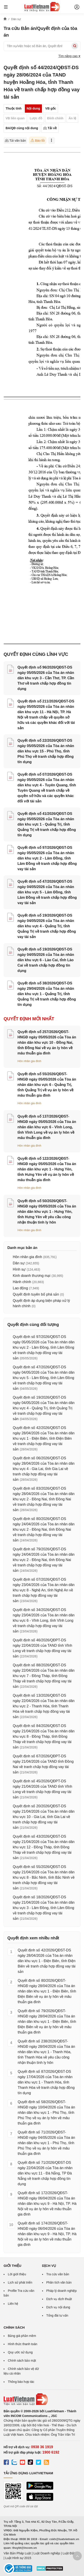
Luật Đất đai (71, 2553)
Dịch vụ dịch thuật (59, 2299)
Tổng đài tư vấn (57, 2315)
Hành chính (22, 1282)
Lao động (20, 1288)
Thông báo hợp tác (21, 2381)
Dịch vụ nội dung (58, 2307)
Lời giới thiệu (17, 2274)
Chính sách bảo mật (22, 2360)
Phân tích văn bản (59, 2282)
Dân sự (19, 1263)
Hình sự (19, 1269)
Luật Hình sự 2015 (18, 2558)
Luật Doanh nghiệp (46, 2553)
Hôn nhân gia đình (29, 1061)
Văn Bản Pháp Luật (17, 2553)
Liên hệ (13, 2303)
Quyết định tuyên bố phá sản (36, 1294)
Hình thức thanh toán (22, 2344)
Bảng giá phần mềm (22, 2336)
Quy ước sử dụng (20, 2352)
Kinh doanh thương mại (31, 1276)
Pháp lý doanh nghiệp (61, 2290)
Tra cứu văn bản (57, 2274)
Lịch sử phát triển (20, 2282)
